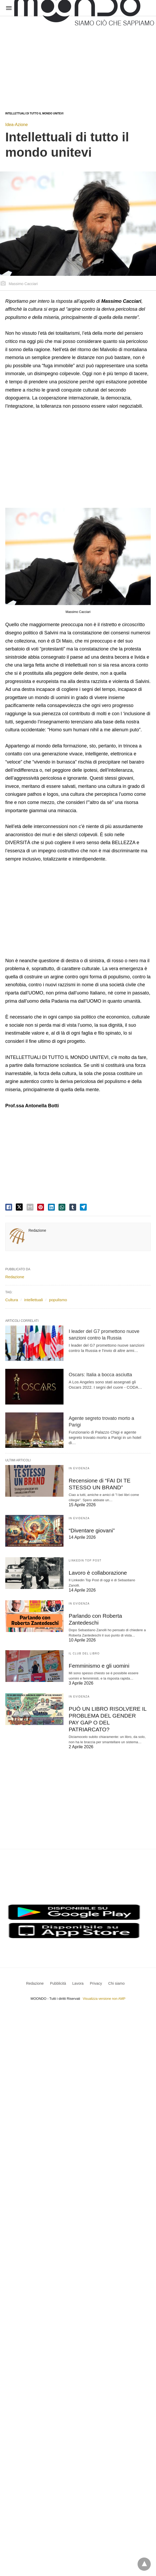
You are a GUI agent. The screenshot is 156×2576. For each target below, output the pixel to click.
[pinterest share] (40, 1207)
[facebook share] (8, 1207)
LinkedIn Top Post (85, 1560)
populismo (58, 1300)
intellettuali (33, 1300)
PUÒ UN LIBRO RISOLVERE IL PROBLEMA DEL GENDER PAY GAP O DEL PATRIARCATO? (106, 1713)
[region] (57, 58)
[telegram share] (83, 1207)
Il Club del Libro (84, 1652)
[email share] (30, 1207)
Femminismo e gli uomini (98, 1664)
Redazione (37, 1230)
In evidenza (79, 1468)
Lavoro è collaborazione (97, 1572)
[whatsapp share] (61, 1207)
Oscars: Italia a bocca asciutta (100, 1374)
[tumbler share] (72, 1207)
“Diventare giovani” (91, 1530)
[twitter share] (19, 1207)
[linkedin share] (51, 1207)
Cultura (11, 1300)
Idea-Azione (16, 124)
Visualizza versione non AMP (104, 1989)
